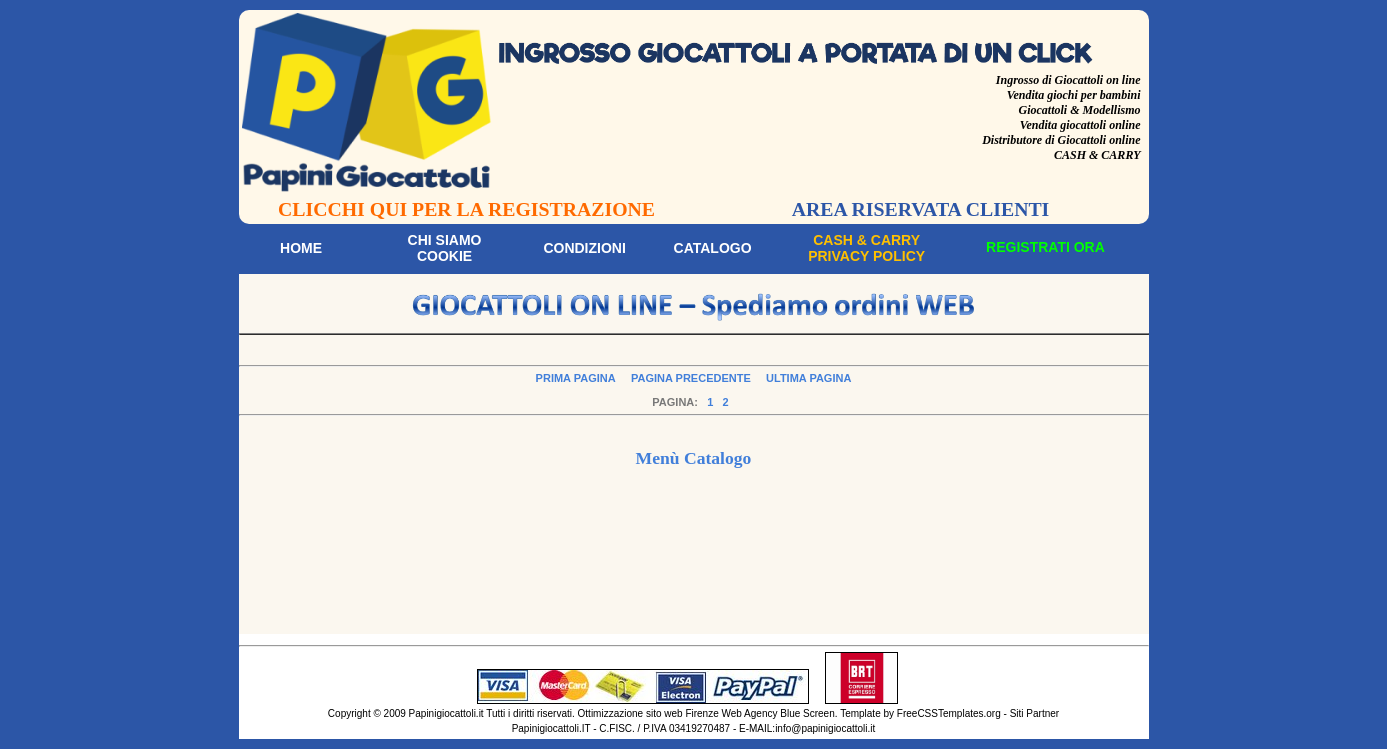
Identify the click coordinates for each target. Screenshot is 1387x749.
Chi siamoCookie (445, 248)
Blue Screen (807, 713)
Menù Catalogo (694, 458)
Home (301, 248)
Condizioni (584, 248)
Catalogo (713, 248)
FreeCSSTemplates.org (949, 713)
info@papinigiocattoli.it (825, 728)
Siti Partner (1034, 713)
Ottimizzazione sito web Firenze (648, 713)
